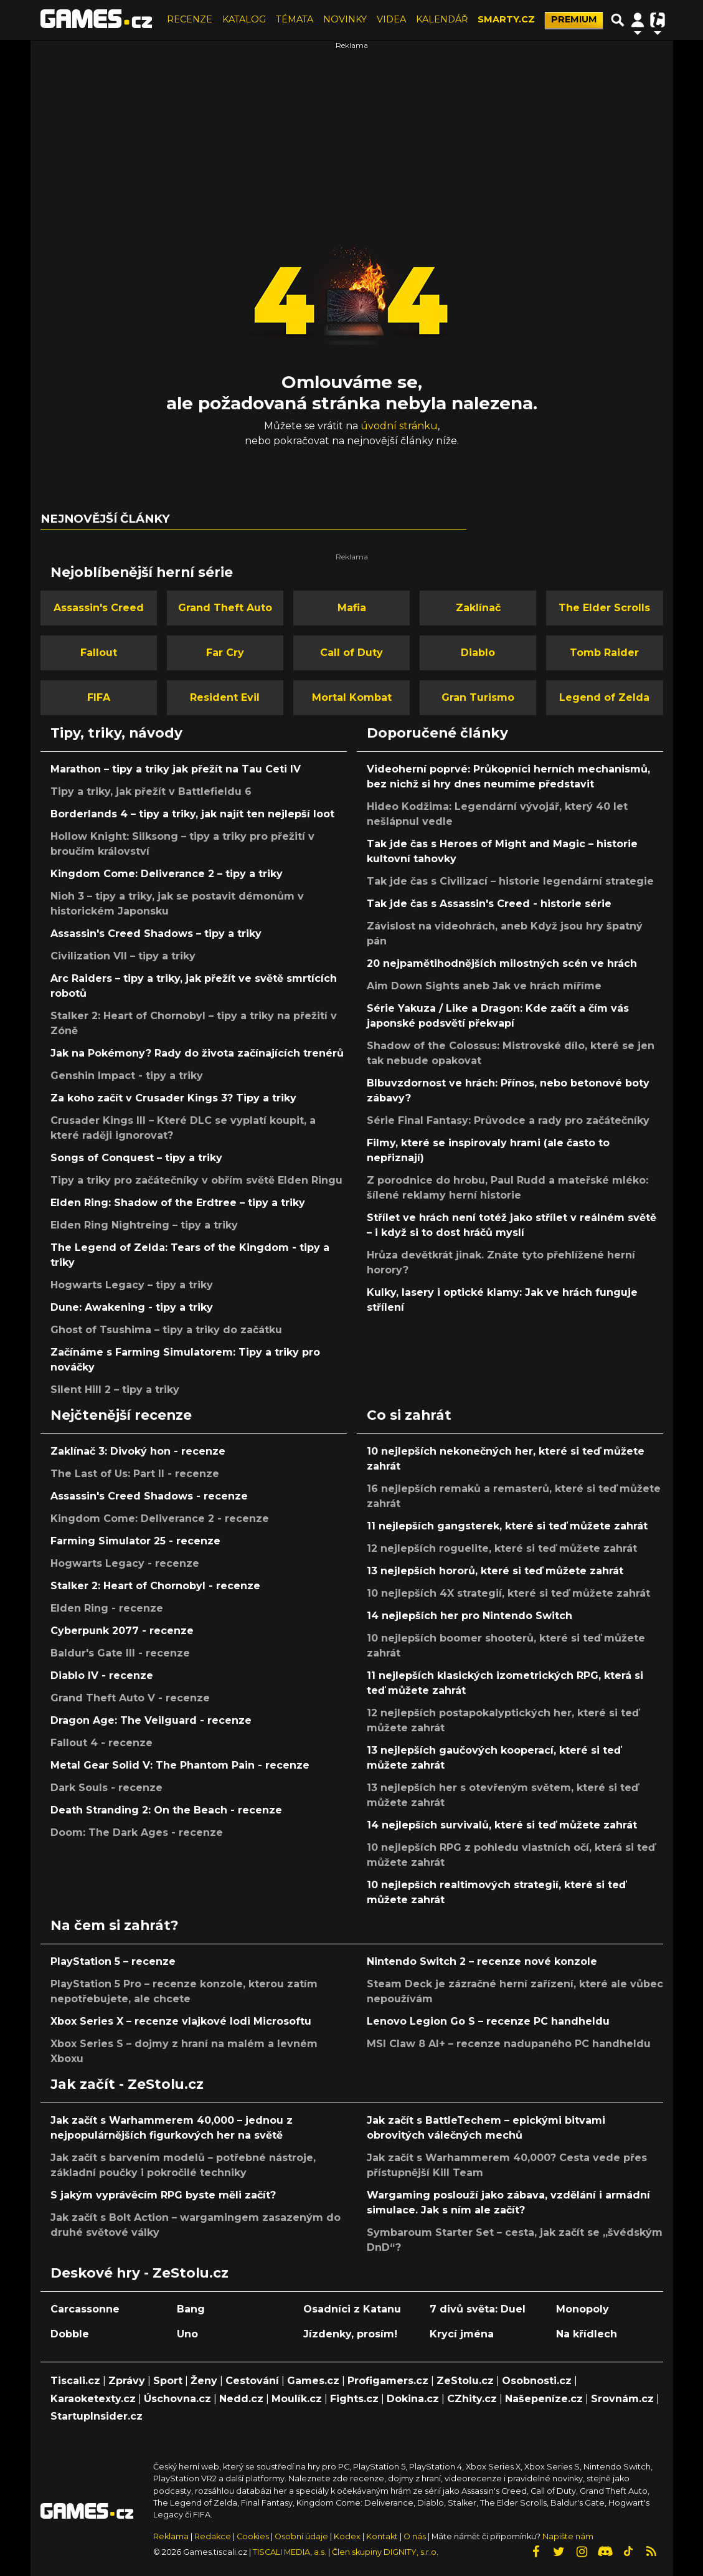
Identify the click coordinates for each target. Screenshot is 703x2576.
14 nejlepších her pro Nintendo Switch (469, 1616)
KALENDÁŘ (442, 19)
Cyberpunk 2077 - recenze (122, 1631)
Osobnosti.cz (537, 2381)
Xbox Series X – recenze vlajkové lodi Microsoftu (180, 2021)
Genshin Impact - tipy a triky (126, 1075)
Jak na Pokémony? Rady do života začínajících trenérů (197, 1053)
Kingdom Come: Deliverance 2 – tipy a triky (166, 874)
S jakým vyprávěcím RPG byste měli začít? (163, 2195)
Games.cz (313, 2381)
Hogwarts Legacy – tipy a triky (131, 1285)
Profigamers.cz (387, 2381)
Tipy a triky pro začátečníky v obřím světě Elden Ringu (196, 1180)
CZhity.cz (472, 2399)
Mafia (351, 608)
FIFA (98, 697)
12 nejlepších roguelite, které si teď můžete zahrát (502, 1548)
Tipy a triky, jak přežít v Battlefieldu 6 (151, 791)
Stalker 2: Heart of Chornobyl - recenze (155, 1586)
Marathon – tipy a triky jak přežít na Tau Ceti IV (175, 769)
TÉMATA (294, 19)
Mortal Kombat (352, 697)
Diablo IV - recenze (101, 1675)
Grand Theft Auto (225, 608)
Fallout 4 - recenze (101, 1743)
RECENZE (189, 19)
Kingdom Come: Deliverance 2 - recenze (159, 1518)
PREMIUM (574, 19)
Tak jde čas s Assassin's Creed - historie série (489, 904)
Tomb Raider (604, 652)
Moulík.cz (296, 2399)
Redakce (212, 2536)
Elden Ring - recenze (106, 1608)
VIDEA (391, 19)
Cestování (252, 2381)
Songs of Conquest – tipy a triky (136, 1158)
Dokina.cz (413, 2399)
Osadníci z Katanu (352, 2309)
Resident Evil (225, 697)
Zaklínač (478, 608)
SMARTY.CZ (506, 19)
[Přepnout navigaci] (638, 20)
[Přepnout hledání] (618, 20)
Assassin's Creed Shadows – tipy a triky (156, 933)
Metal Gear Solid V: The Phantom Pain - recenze (179, 1765)
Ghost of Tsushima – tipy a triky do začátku (166, 1330)
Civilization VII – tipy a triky (123, 956)
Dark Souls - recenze (106, 1788)
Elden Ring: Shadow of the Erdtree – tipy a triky (177, 1203)
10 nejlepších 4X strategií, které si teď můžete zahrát (508, 1593)
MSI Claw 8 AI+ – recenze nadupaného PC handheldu (509, 2044)
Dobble (69, 2334)
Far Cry (225, 652)
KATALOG (244, 19)
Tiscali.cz (75, 2381)
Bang (191, 2309)
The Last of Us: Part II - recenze (134, 1474)
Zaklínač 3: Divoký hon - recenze (137, 1451)
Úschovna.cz (177, 2399)
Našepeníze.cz (544, 2399)
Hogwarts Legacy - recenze (124, 1563)
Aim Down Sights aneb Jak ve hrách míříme (484, 986)
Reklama (171, 2536)
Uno (187, 2334)
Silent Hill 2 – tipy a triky (114, 1389)
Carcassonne (85, 2309)
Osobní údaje (301, 2536)
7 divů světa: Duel (478, 2309)
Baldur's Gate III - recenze (120, 1653)
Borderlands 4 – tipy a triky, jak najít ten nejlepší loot (192, 814)
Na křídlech (586, 2334)
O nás (415, 2536)
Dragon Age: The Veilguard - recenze (151, 1720)
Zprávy (126, 2381)
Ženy (204, 2381)
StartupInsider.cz (96, 2416)
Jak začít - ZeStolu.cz (127, 2084)
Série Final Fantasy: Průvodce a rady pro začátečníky (508, 1120)
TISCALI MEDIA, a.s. (289, 2552)
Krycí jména (462, 2334)
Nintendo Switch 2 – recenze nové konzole (482, 1961)
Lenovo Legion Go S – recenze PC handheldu (488, 2021)
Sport (167, 2381)
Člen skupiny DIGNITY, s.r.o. (385, 2552)
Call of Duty (351, 652)
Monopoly (582, 2309)
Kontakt (383, 2536)
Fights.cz (354, 2399)
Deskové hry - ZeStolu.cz (139, 2273)
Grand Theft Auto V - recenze (130, 1698)
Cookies (253, 2536)
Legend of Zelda (604, 697)
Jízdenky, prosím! (350, 2334)
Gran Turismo (477, 697)
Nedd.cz (241, 2399)
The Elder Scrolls (604, 608)
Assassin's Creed (99, 608)
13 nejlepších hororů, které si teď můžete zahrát (495, 1571)
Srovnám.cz (622, 2399)
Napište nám (567, 2536)
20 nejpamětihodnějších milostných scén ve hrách (502, 963)
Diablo (478, 652)
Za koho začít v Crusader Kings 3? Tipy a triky (173, 1098)
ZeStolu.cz (465, 2381)
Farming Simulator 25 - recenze (135, 1541)
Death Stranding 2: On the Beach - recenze (166, 1810)
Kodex (348, 2536)
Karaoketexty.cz (93, 2399)
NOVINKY (345, 19)
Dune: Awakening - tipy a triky (131, 1307)
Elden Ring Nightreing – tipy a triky (144, 1225)
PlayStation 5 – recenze (113, 1961)
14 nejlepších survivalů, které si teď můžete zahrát (502, 1825)
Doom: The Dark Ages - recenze (136, 1832)
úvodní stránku (399, 426)
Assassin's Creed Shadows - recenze (149, 1496)
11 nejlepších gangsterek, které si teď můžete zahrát (507, 1526)
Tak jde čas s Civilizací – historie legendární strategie (510, 881)
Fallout (98, 652)
